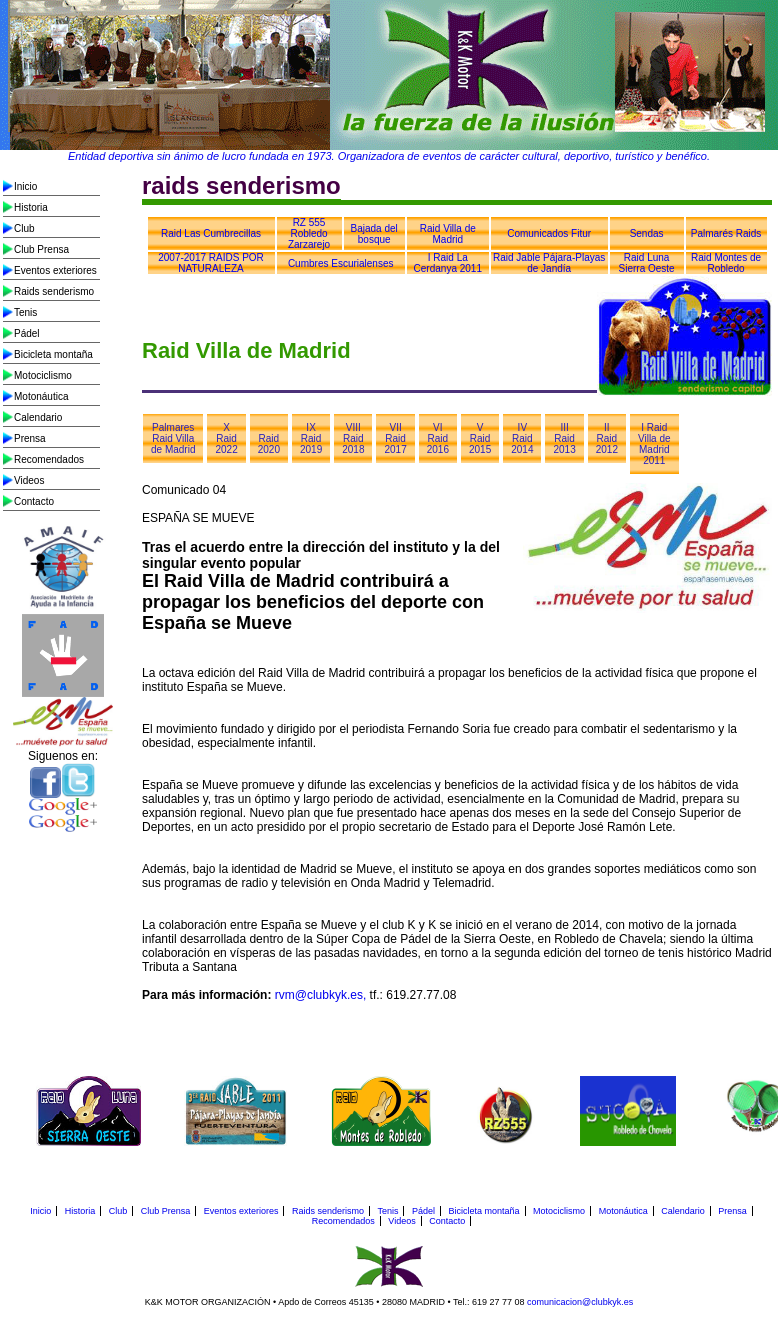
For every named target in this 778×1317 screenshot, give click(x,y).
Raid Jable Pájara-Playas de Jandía (549, 263)
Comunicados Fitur (549, 233)
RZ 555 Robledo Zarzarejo (309, 233)
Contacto (34, 501)
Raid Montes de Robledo (726, 263)
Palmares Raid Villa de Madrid (173, 438)
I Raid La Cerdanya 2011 (448, 263)
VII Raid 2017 (395, 438)
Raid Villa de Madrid (448, 234)
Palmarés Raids (726, 233)
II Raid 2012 (607, 438)
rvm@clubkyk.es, (321, 995)
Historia (31, 207)
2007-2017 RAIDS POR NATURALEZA (211, 263)
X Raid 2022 (226, 438)
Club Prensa (41, 249)
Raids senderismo (54, 291)
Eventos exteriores (55, 270)
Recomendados (49, 459)
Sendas (647, 233)
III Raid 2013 (564, 438)
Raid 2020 (269, 444)
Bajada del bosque (374, 234)
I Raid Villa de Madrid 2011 (654, 444)
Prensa (30, 438)
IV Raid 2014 (522, 438)
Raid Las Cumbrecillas (211, 233)
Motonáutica (41, 396)
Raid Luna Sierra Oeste (647, 263)
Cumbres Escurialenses (341, 263)
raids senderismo (241, 185)
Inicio (25, 186)
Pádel (27, 333)
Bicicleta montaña (53, 354)
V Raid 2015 (480, 438)
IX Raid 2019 (311, 438)
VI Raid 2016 (438, 438)
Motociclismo (43, 375)
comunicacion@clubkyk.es (580, 1302)
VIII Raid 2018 (353, 438)
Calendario (38, 417)
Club (24, 228)
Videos (29, 480)
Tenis (25, 312)
